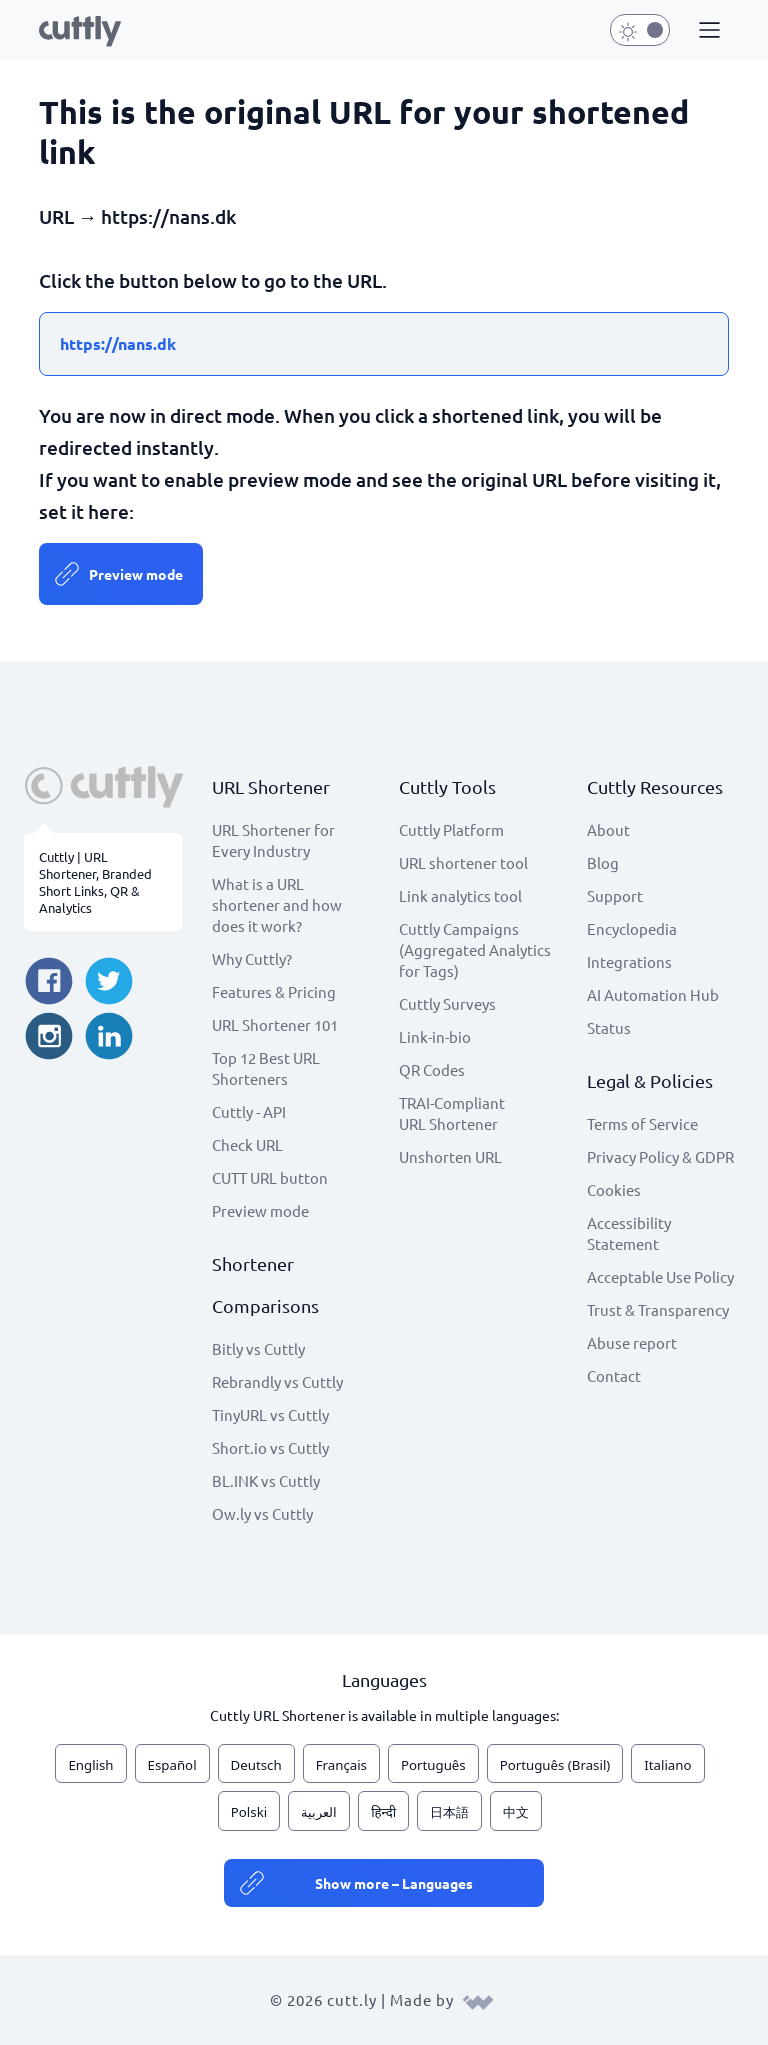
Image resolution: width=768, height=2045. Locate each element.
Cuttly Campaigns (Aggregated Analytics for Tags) (475, 949)
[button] (707, 31)
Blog (603, 862)
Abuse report (632, 1342)
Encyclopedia (632, 928)
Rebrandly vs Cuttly (277, 1381)
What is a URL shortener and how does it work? (277, 904)
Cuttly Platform (451, 829)
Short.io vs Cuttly (270, 1447)
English (90, 1765)
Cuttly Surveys (447, 1003)
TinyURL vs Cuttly (270, 1414)
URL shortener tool (463, 862)
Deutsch (256, 1765)
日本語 (449, 1812)
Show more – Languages (394, 1883)
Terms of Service (642, 1123)
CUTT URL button (270, 1177)
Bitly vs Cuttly (258, 1348)
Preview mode (136, 574)
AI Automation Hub (653, 994)
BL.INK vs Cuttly (266, 1480)
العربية (319, 1812)
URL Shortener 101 (275, 1024)
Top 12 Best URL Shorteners (266, 1068)
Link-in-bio (435, 1036)
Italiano (667, 1765)
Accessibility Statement (629, 1233)
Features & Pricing (274, 991)
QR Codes (432, 1069)
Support (615, 895)
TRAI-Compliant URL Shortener (452, 1113)
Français (341, 1765)
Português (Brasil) (555, 1765)
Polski (249, 1812)
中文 (516, 1812)
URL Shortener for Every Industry (273, 840)
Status (609, 1027)
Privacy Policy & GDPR (660, 1156)
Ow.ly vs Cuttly (262, 1513)
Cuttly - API (249, 1111)
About (608, 829)
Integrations (629, 961)
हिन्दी (383, 1812)
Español (172, 1765)
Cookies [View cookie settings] (614, 1189)
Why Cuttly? (252, 958)
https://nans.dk (118, 343)
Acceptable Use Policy (660, 1276)
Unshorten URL (450, 1156)
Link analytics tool (460, 895)
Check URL (247, 1144)
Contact (614, 1375)
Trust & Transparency (658, 1309)
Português (433, 1765)
